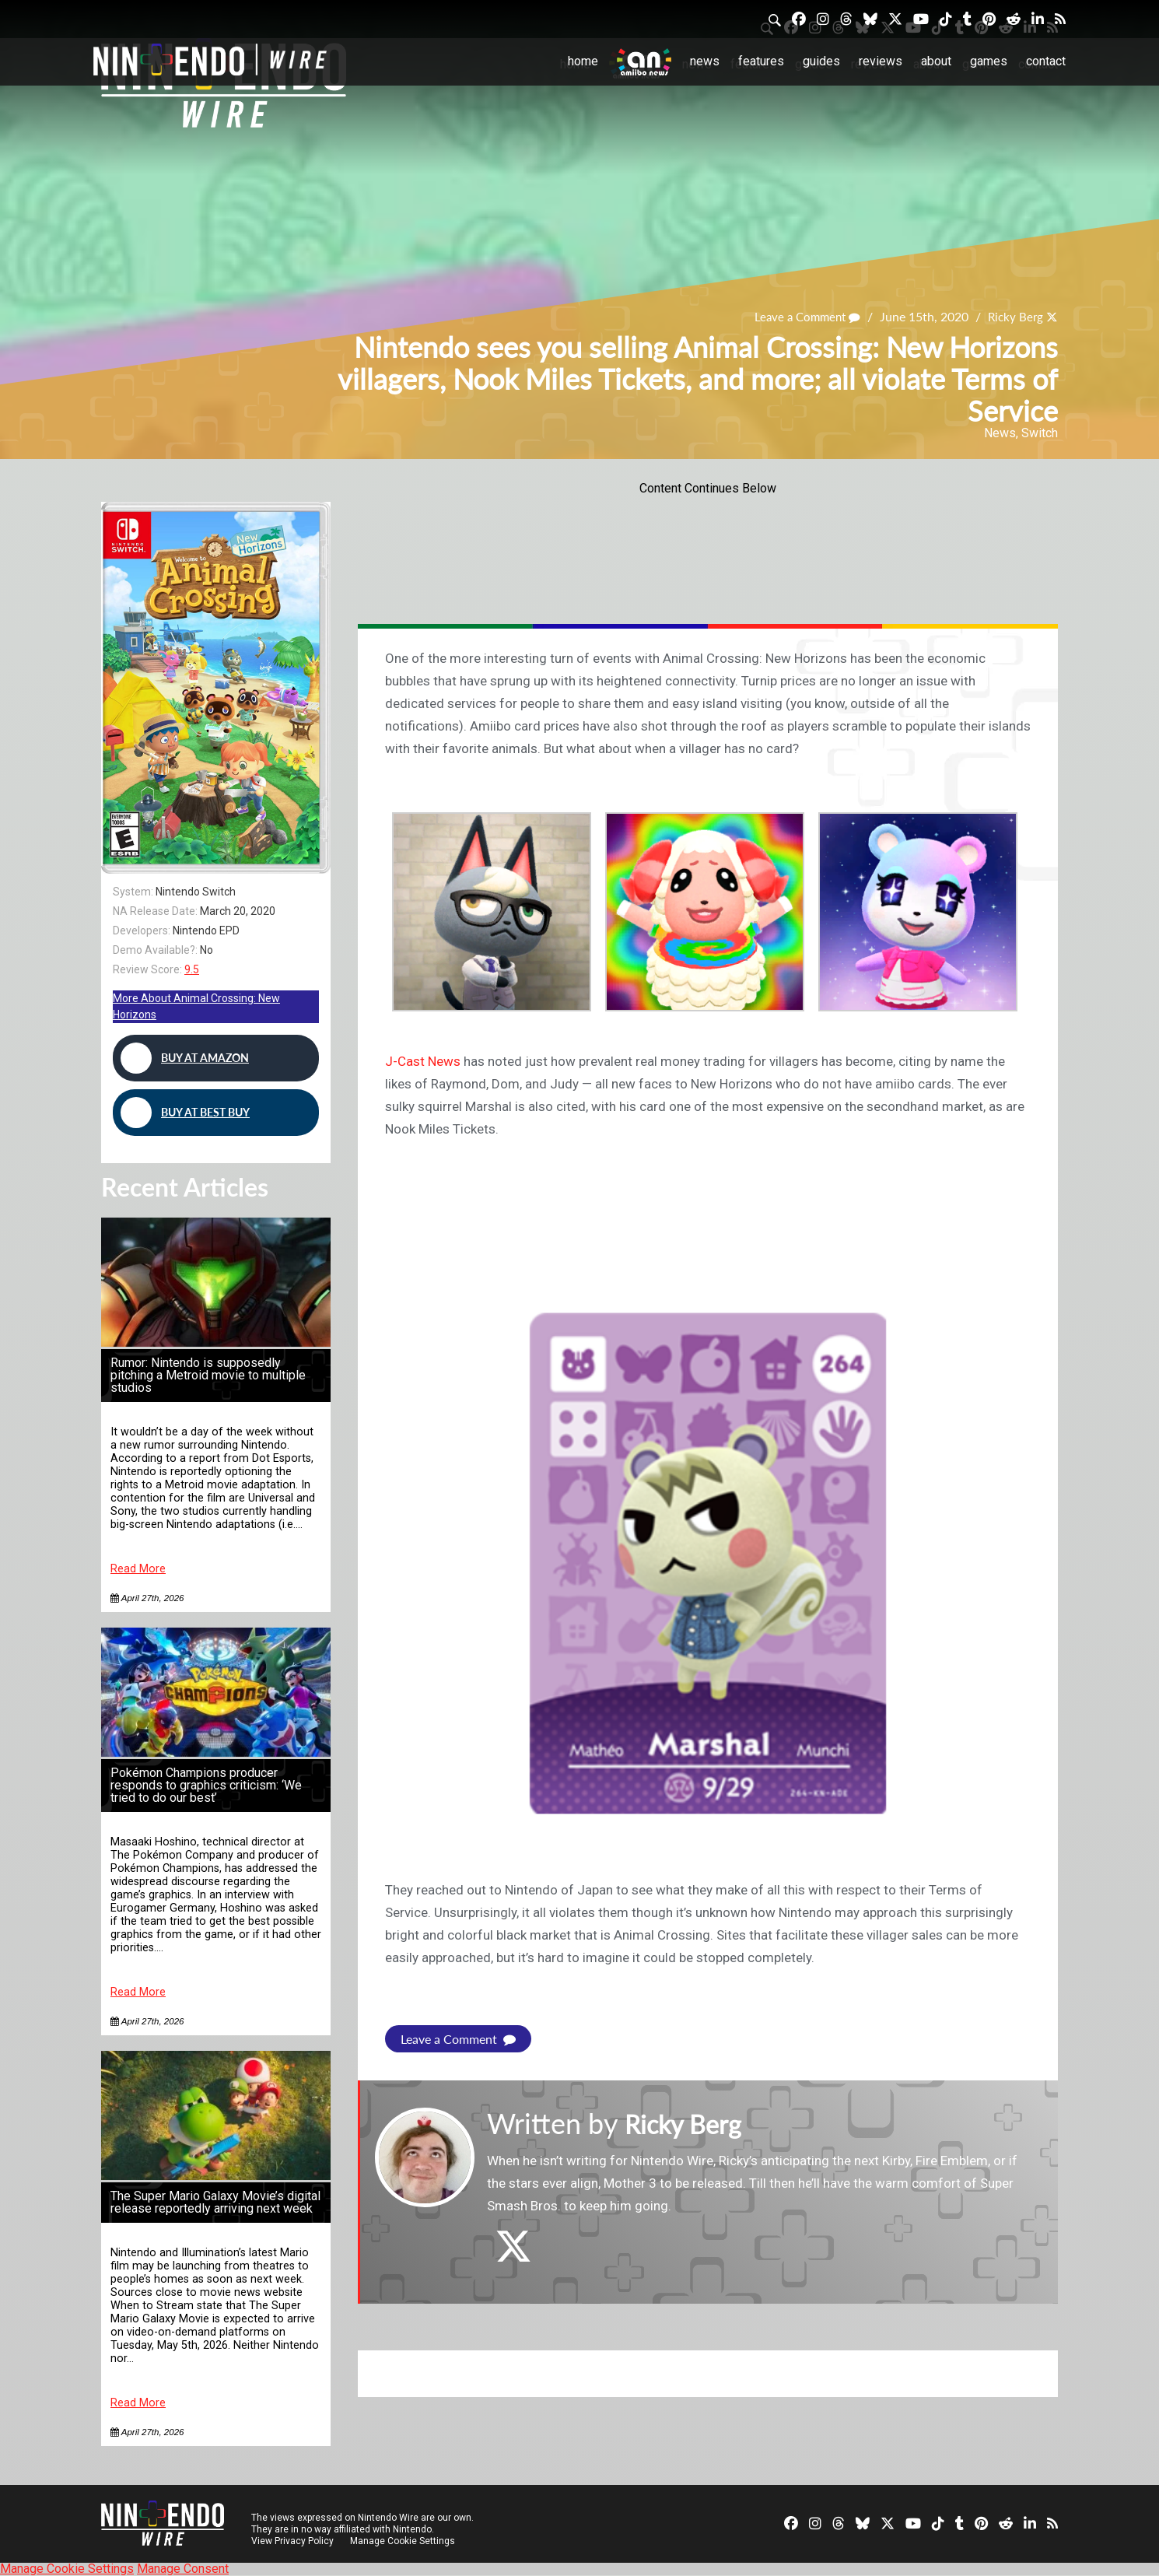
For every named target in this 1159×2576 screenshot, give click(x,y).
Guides (821, 61)
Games (988, 61)
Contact (1046, 61)
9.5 (191, 969)
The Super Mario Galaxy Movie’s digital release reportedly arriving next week (215, 2202)
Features (761, 61)
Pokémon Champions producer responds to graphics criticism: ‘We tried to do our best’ (206, 1785)
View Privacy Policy (292, 2541)
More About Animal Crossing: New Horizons (196, 1006)
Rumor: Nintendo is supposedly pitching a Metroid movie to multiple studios (208, 1375)
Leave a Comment (801, 316)
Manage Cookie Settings (404, 2541)
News (705, 61)
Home (583, 61)
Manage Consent (183, 2568)
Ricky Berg (1013, 316)
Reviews (880, 61)
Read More (138, 1568)
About (936, 61)
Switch (1039, 433)
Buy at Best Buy (185, 1112)
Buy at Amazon (185, 1058)
